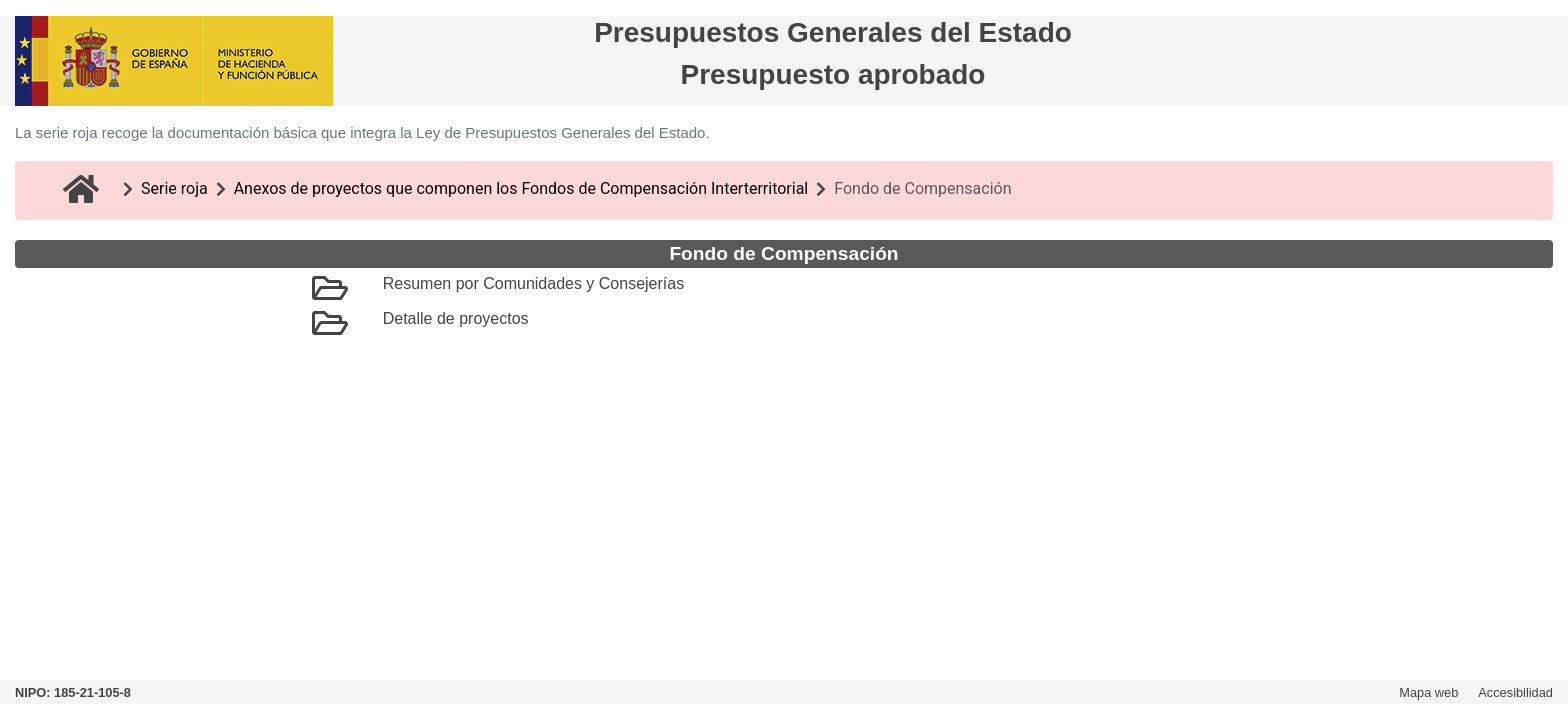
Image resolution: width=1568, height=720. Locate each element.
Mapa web (1428, 692)
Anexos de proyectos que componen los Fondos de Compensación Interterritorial (521, 188)
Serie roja (174, 188)
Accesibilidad (1515, 692)
